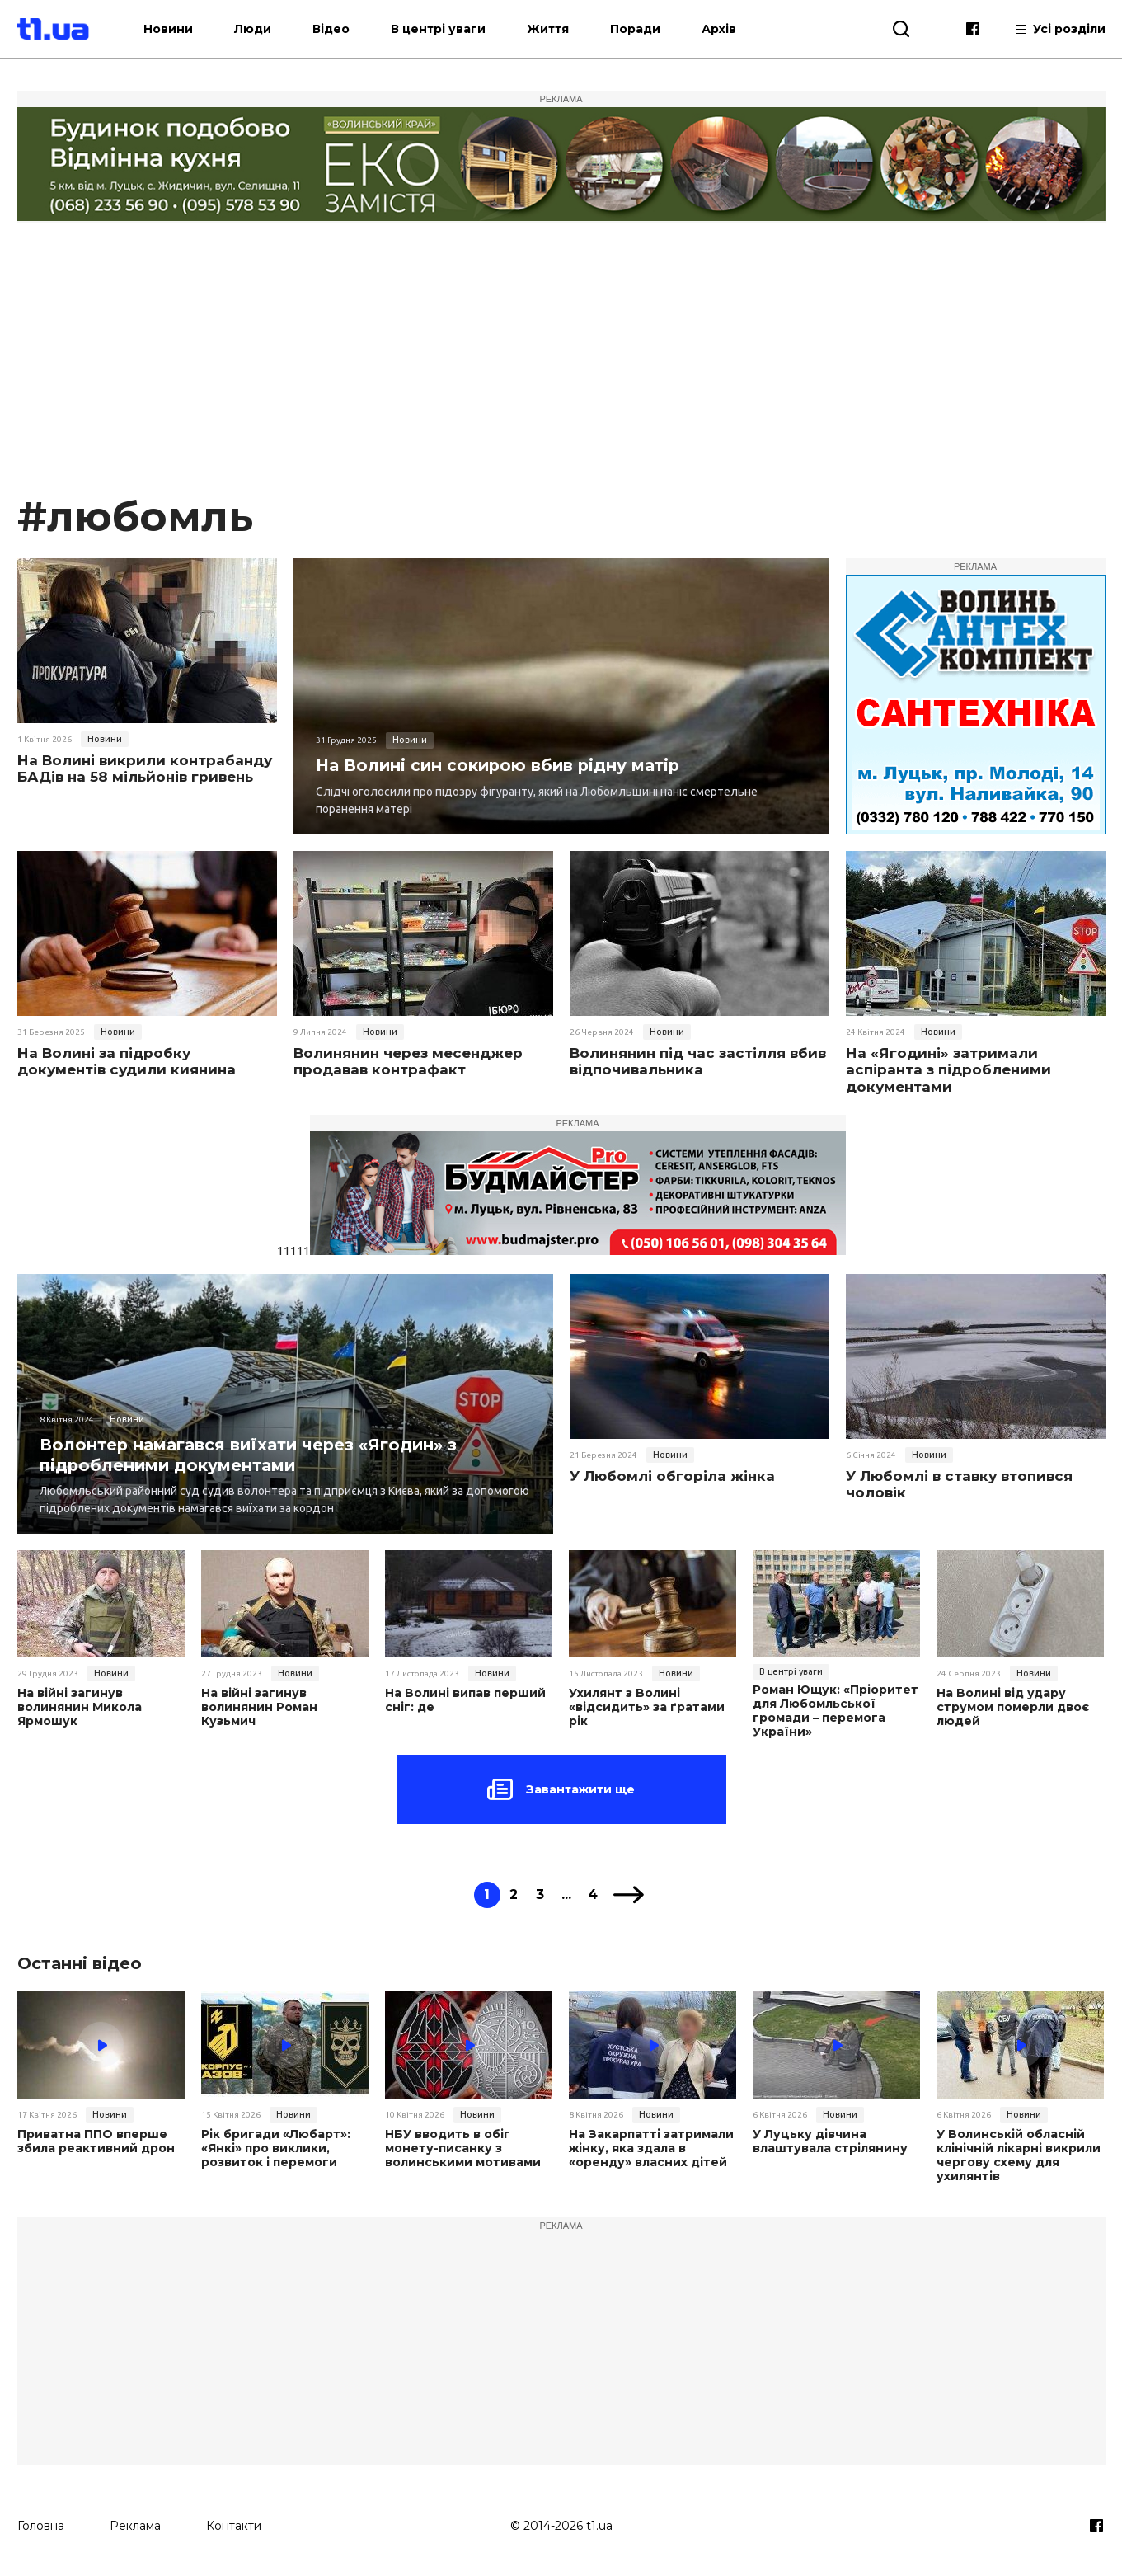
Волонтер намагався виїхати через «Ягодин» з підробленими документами (251, 1454)
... (567, 1894)
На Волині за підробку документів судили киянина (126, 1061)
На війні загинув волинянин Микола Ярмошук (79, 1707)
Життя (559, 28)
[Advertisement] (561, 366)
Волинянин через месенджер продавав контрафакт (408, 1061)
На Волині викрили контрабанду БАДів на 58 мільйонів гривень (144, 768)
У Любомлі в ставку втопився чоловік (959, 1484)
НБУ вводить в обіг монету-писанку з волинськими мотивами (462, 2148)
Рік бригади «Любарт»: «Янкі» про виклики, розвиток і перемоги (275, 2148)
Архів (729, 28)
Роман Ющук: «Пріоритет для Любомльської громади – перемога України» (835, 1710)
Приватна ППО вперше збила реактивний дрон (95, 2141)
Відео (341, 28)
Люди (263, 28)
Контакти (233, 2524)
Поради (646, 28)
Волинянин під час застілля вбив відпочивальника (698, 1061)
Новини (179, 28)
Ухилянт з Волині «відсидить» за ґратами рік (646, 1707)
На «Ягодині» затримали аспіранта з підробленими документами (948, 1070)
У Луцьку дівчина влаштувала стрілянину (829, 2141)
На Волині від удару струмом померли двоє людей (1012, 1707)
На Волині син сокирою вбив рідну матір (501, 765)
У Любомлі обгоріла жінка (672, 1476)
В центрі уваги (448, 28)
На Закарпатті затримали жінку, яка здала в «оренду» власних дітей (650, 2148)
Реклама (135, 2524)
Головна (40, 2524)
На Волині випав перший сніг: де (465, 1700)
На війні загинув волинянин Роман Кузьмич (259, 1707)
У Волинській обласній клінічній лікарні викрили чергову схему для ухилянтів (1019, 2155)
